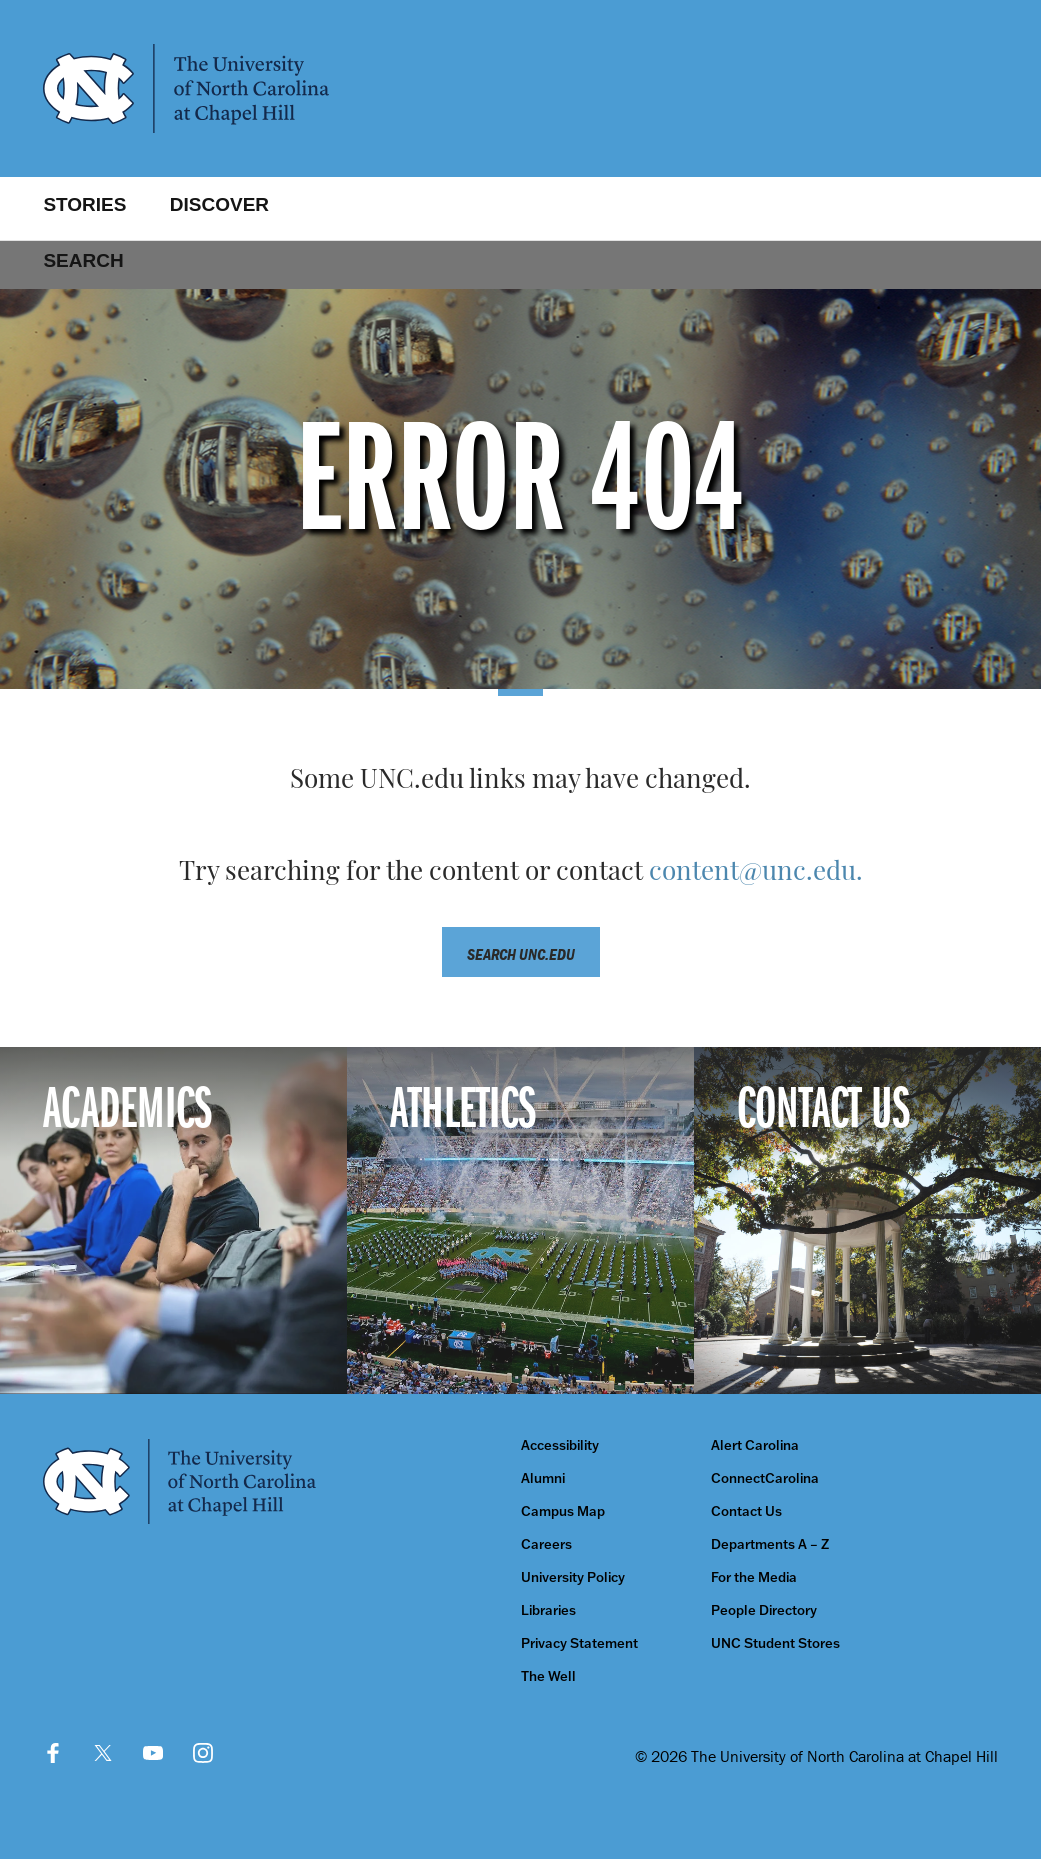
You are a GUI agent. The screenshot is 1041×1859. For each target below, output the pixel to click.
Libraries (548, 1610)
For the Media (754, 1577)
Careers (546, 1544)
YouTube (153, 1753)
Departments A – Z (770, 1544)
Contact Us (746, 1511)
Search (83, 260)
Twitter (103, 1753)
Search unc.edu (521, 954)
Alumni (543, 1478)
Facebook (53, 1753)
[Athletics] (520, 1220)
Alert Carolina (755, 1445)
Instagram (203, 1753)
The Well (548, 1676)
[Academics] (173, 1220)
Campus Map (563, 1511)
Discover (219, 204)
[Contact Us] (867, 1220)
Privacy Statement (579, 1643)
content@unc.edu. (756, 873)
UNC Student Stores (775, 1643)
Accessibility (560, 1445)
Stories (84, 204)
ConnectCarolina (765, 1478)
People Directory (764, 1610)
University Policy (573, 1577)
